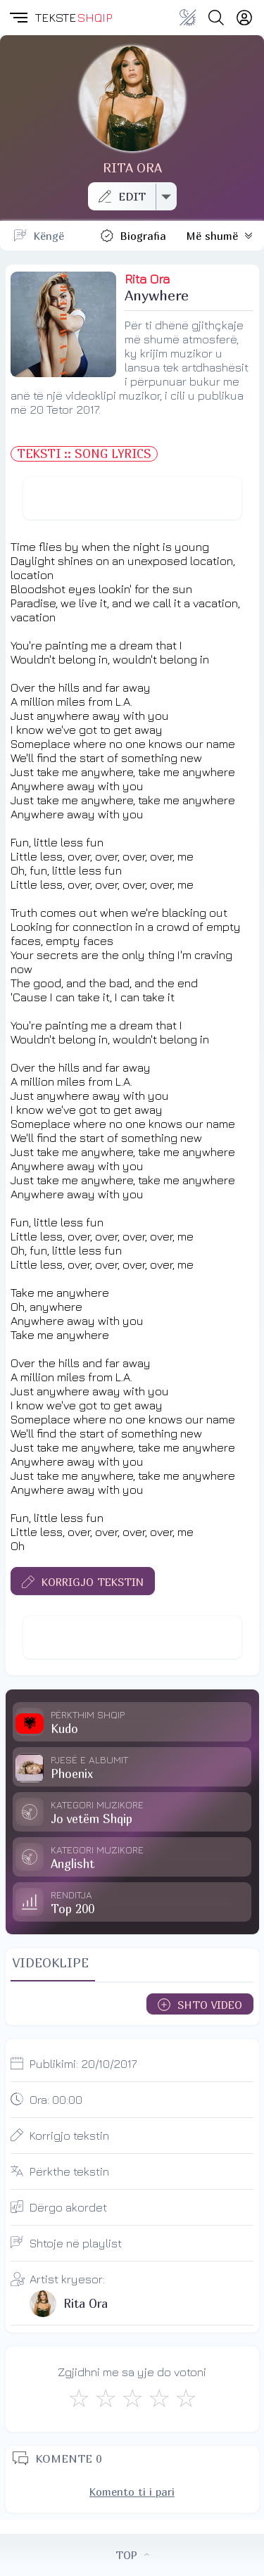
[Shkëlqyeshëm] (185, 2398)
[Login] (244, 18)
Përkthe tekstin (69, 2171)
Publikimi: (83, 2064)
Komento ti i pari (132, 2491)
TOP (132, 2555)
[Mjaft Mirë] (159, 2398)
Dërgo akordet (68, 2207)
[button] (17, 17)
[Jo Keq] (105, 2398)
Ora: (56, 2100)
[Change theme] (188, 18)
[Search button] (216, 18)
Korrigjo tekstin (69, 2135)
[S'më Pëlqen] (78, 2398)
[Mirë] (132, 2398)
